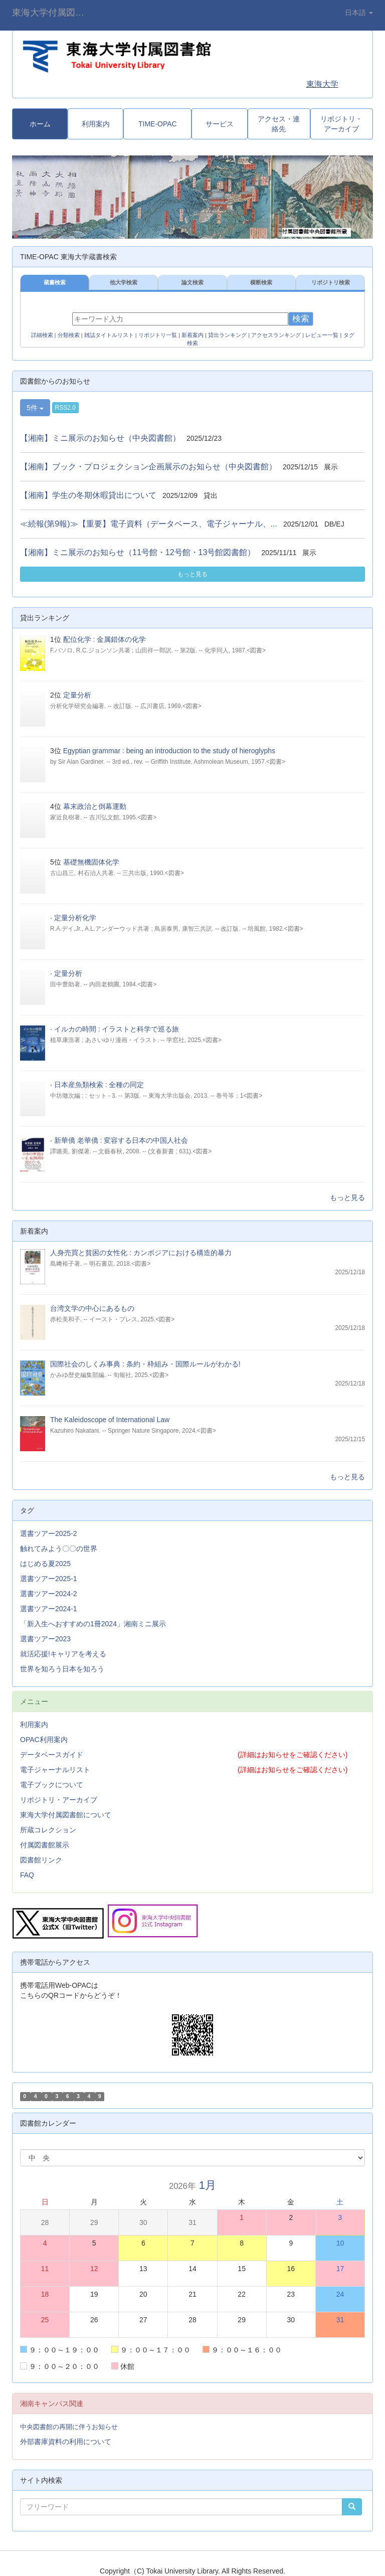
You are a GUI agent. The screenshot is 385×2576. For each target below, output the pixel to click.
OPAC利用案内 (44, 1740)
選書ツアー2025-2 (48, 1533)
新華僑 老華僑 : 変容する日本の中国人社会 (121, 1140)
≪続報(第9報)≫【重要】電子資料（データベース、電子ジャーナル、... (148, 524)
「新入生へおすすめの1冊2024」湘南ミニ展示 (93, 1624)
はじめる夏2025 (45, 1564)
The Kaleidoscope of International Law (109, 1420)
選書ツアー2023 (45, 1639)
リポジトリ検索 (330, 282)
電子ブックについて (51, 1785)
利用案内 (34, 1725)
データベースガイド (51, 1755)
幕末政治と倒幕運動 (94, 806)
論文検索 (192, 282)
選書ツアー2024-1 (48, 1609)
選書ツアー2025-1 (48, 1579)
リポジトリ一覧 (157, 335)
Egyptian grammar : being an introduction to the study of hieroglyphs (169, 751)
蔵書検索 (55, 282)
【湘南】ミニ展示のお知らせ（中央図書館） (100, 438)
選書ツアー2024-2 (48, 1594)
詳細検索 (42, 335)
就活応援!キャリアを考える (63, 1654)
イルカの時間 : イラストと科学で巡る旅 (116, 1029)
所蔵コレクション (48, 1830)
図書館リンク (41, 1860)
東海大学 (322, 84)
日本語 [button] (359, 13)
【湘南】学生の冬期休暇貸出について (88, 495)
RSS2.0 (65, 407)
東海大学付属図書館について (65, 1815)
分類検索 (69, 335)
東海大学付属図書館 (52, 13)
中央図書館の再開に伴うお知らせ (69, 2427)
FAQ (27, 1875)
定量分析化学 (75, 918)
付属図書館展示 (44, 1845)
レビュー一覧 (321, 335)
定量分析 (77, 695)
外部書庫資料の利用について (65, 2442)
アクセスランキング (276, 335)
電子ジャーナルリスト (55, 1770)
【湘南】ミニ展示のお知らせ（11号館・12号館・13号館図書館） (137, 552)
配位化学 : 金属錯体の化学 (104, 639)
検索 (300, 318)
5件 (35, 408)
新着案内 (192, 335)
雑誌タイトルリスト (109, 335)
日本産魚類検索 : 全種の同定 (99, 1085)
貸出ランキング (227, 335)
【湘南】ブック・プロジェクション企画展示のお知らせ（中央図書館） (148, 466)
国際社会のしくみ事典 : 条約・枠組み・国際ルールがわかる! (145, 1364)
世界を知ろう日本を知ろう (62, 1669)
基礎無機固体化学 (91, 862)
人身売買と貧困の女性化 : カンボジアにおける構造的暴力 (141, 1253)
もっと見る (192, 574)
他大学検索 (123, 282)
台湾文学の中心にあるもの (92, 1308)
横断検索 (261, 282)
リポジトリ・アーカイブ (58, 1800)
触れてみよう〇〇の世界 (58, 1548)
